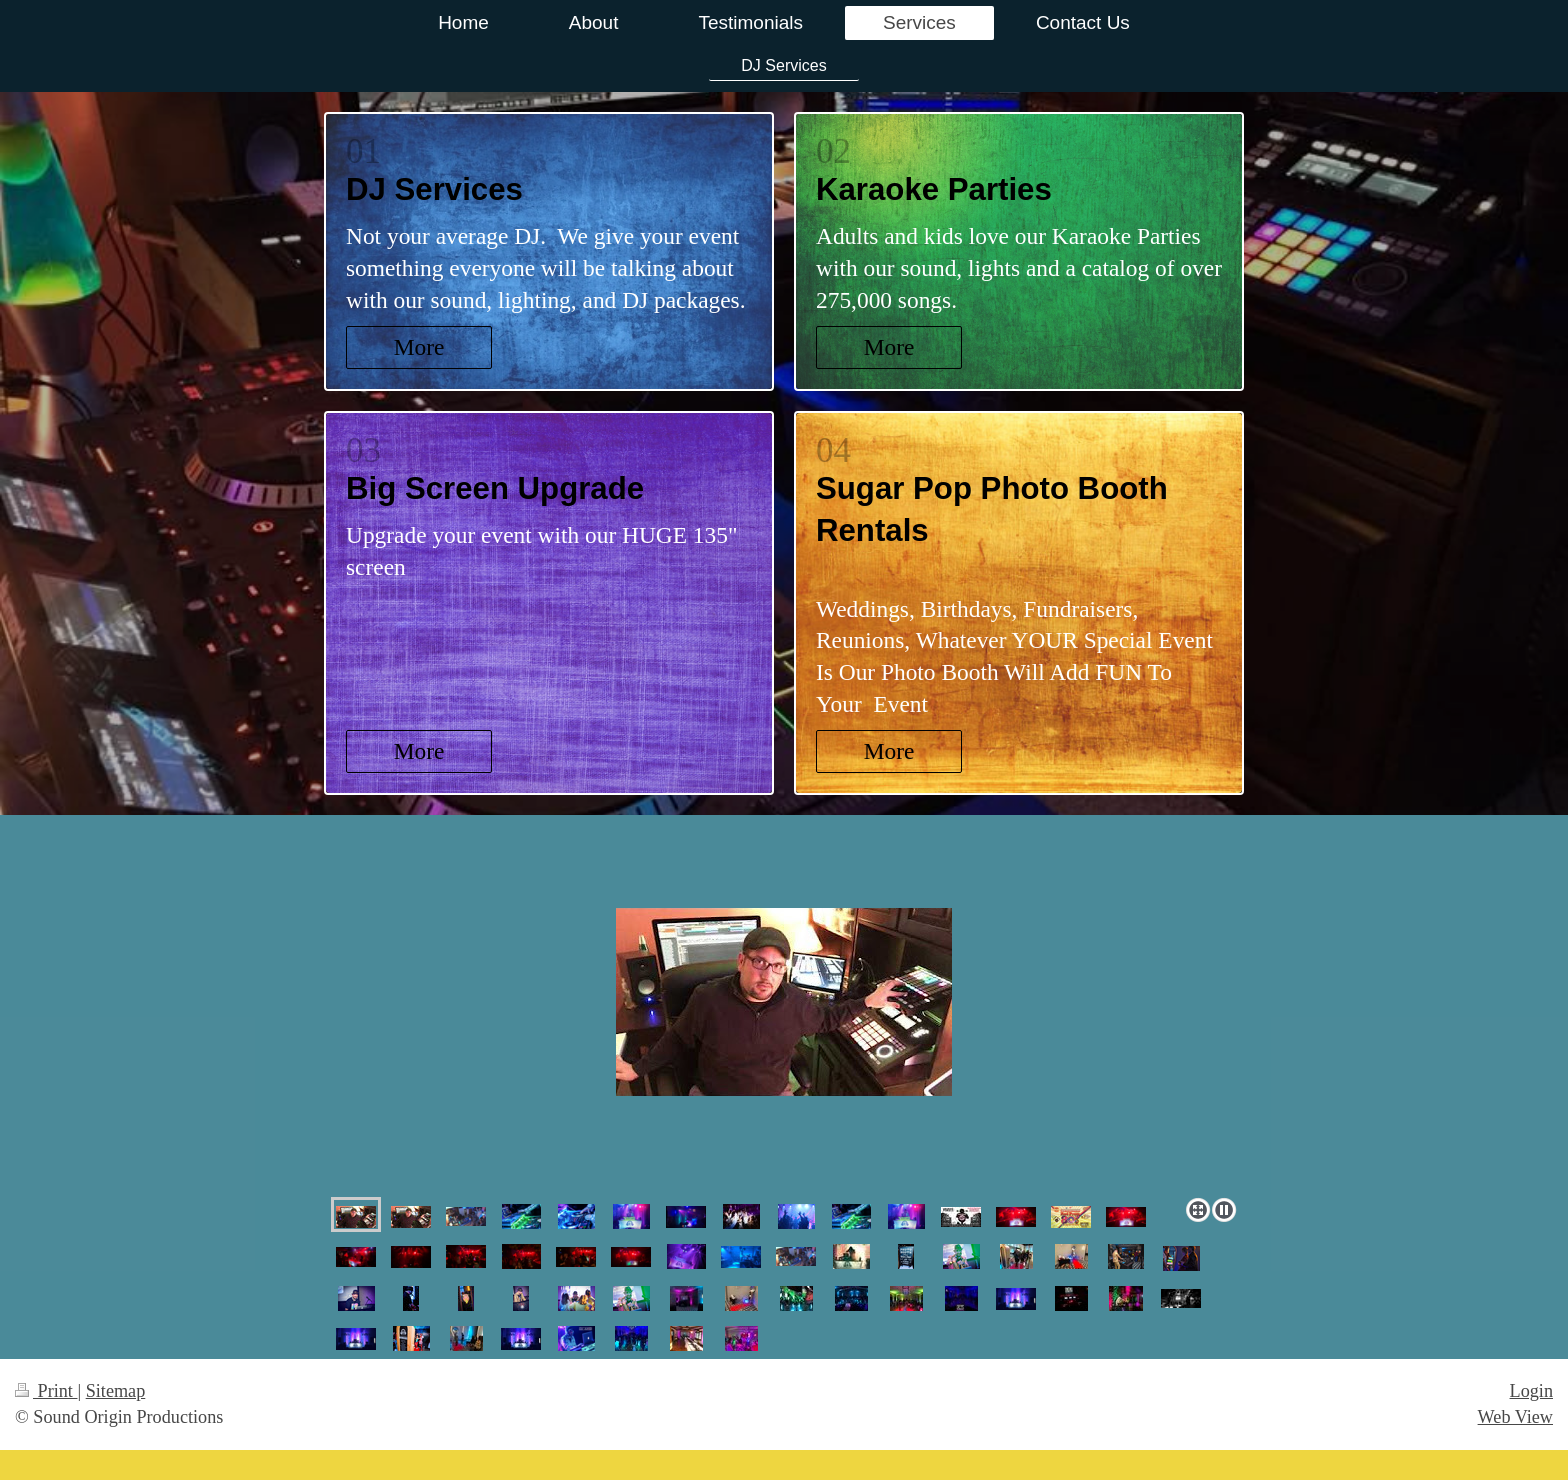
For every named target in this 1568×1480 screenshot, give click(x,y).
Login (1531, 1391)
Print (46, 1391)
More (419, 347)
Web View (1515, 1417)
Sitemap (116, 1391)
